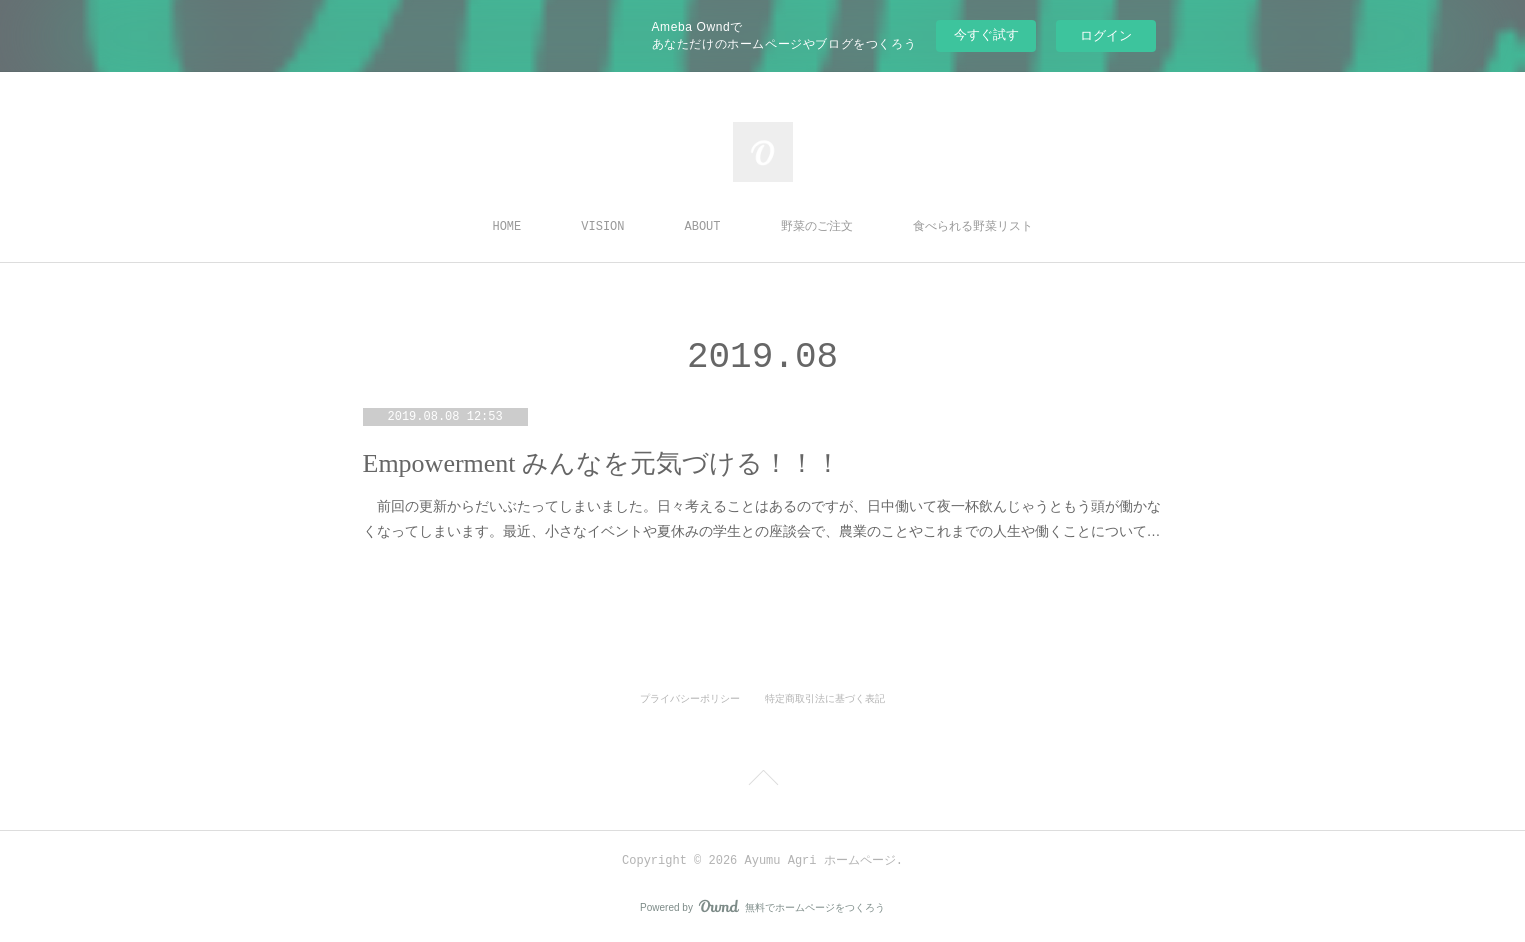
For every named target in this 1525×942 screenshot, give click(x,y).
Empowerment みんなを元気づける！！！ (602, 463)
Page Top (762, 781)
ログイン (1106, 35)
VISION (602, 227)
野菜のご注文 (817, 227)
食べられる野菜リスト (973, 227)
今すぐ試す (986, 34)
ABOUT (703, 227)
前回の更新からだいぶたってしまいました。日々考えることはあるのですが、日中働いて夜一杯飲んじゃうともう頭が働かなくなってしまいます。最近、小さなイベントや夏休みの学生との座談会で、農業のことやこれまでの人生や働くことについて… (762, 518)
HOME (506, 227)
